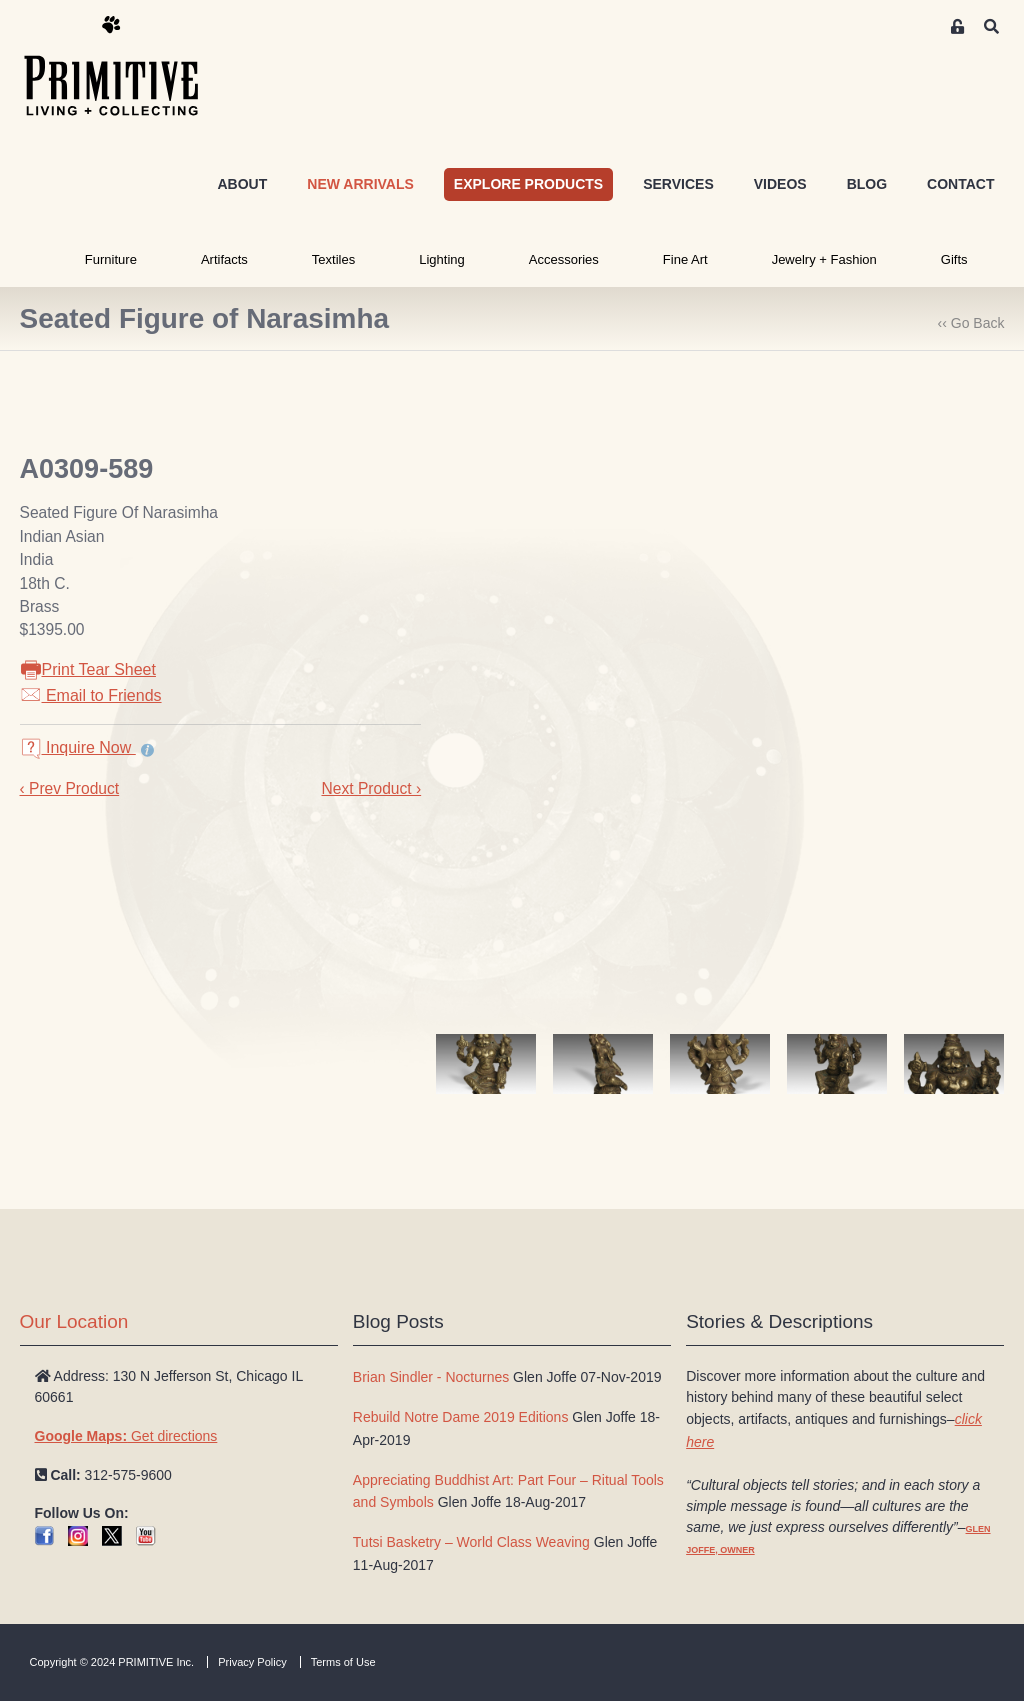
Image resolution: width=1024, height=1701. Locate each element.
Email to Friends (91, 695)
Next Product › (371, 788)
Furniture (111, 259)
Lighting (442, 259)
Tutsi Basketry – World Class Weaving (471, 1542)
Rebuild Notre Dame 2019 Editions (461, 1417)
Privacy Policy (252, 1662)
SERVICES (678, 184)
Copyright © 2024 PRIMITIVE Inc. (112, 1662)
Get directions (126, 1436)
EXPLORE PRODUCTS (528, 184)
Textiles (333, 259)
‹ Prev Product (70, 788)
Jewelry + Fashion (824, 259)
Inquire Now (78, 747)
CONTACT (960, 184)
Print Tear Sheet (88, 669)
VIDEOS (780, 184)
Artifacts (224, 259)
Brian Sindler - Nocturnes (431, 1377)
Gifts (954, 259)
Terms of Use (343, 1662)
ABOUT (242, 184)
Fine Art (685, 259)
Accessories (564, 259)
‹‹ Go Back (971, 323)
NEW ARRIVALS (360, 184)
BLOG (867, 184)
